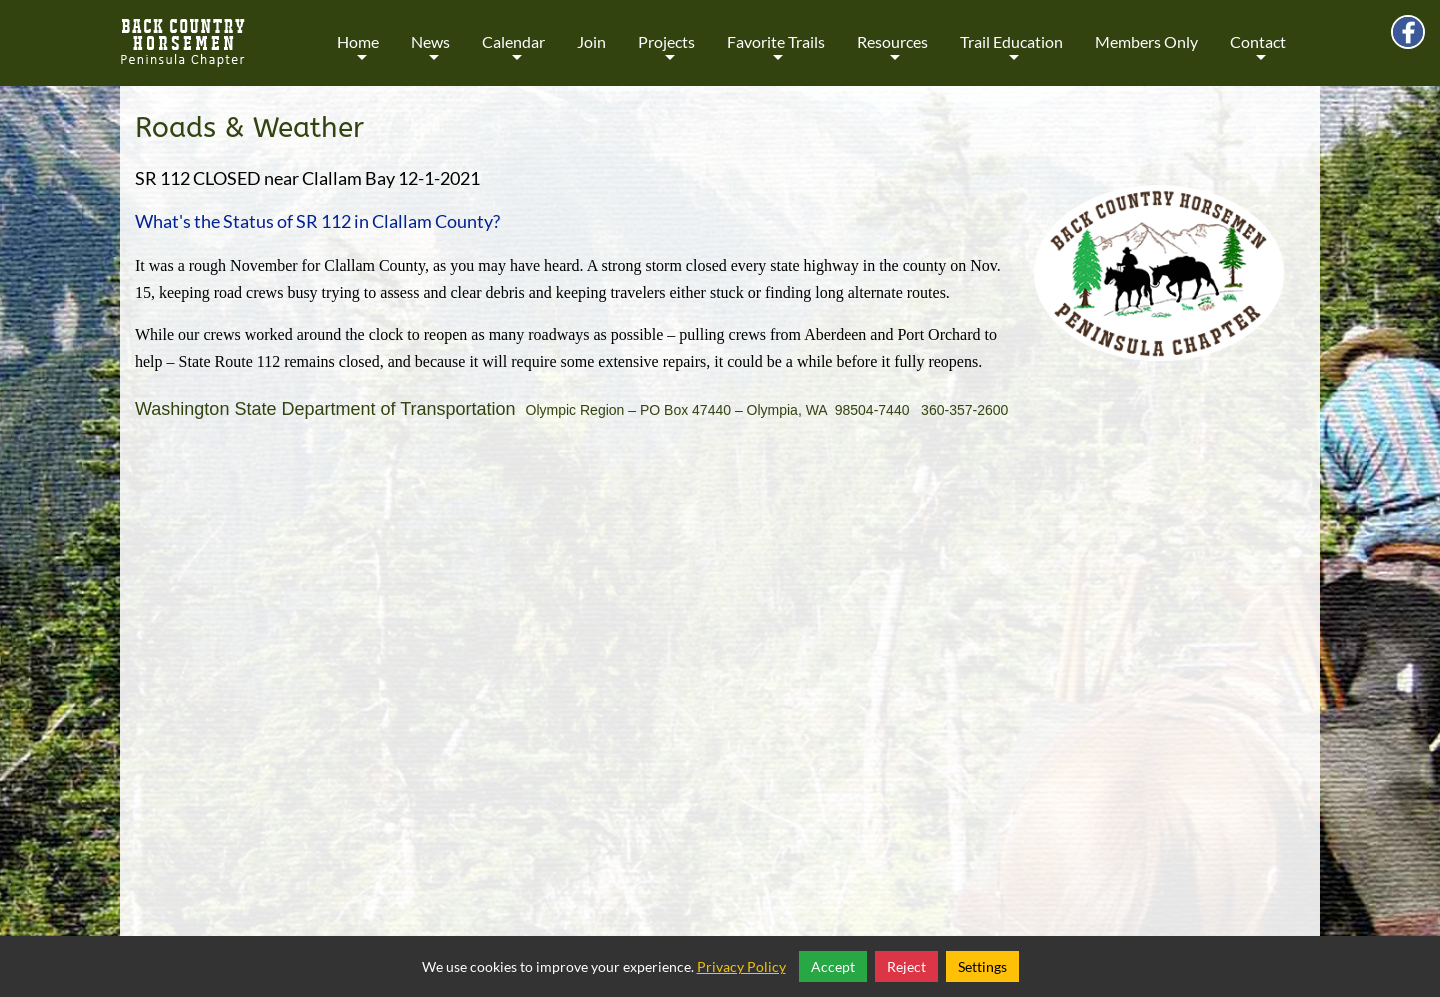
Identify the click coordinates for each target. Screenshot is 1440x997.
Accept (833, 966)
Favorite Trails (776, 55)
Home (358, 55)
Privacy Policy (741, 966)
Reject (906, 966)
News (430, 55)
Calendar (513, 55)
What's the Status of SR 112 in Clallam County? (317, 221)
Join (591, 41)
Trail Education (1011, 55)
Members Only (1146, 41)
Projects (666, 55)
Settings (982, 966)
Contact (1258, 55)
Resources (892, 55)
